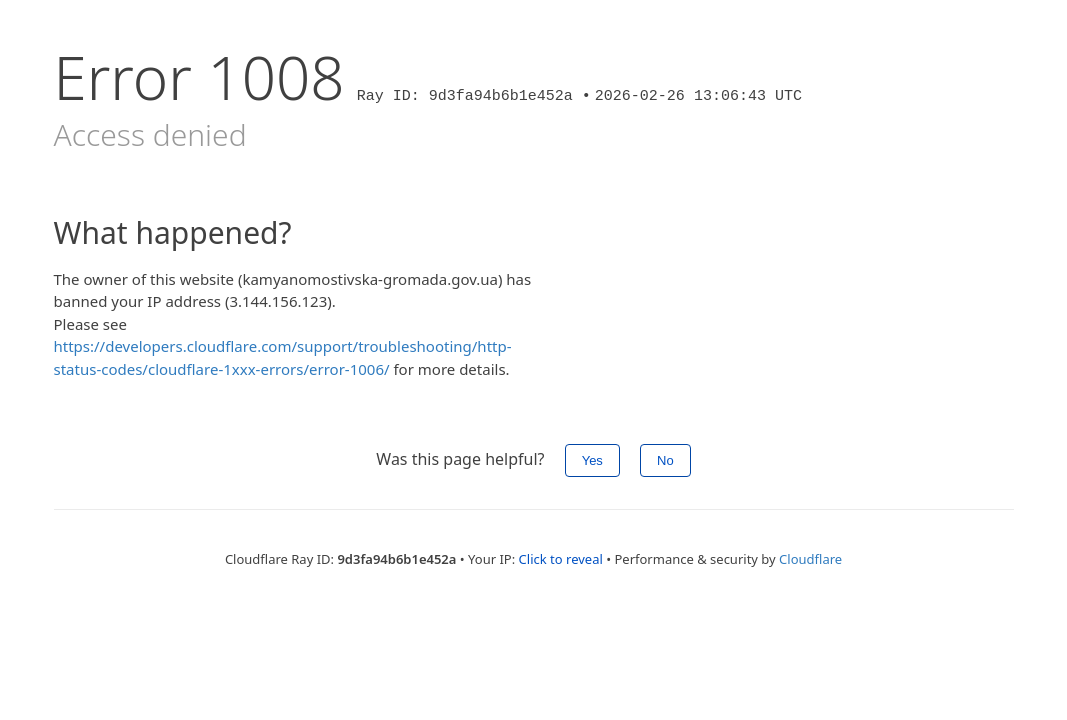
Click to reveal (561, 559)
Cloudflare (810, 559)
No (665, 460)
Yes (592, 460)
